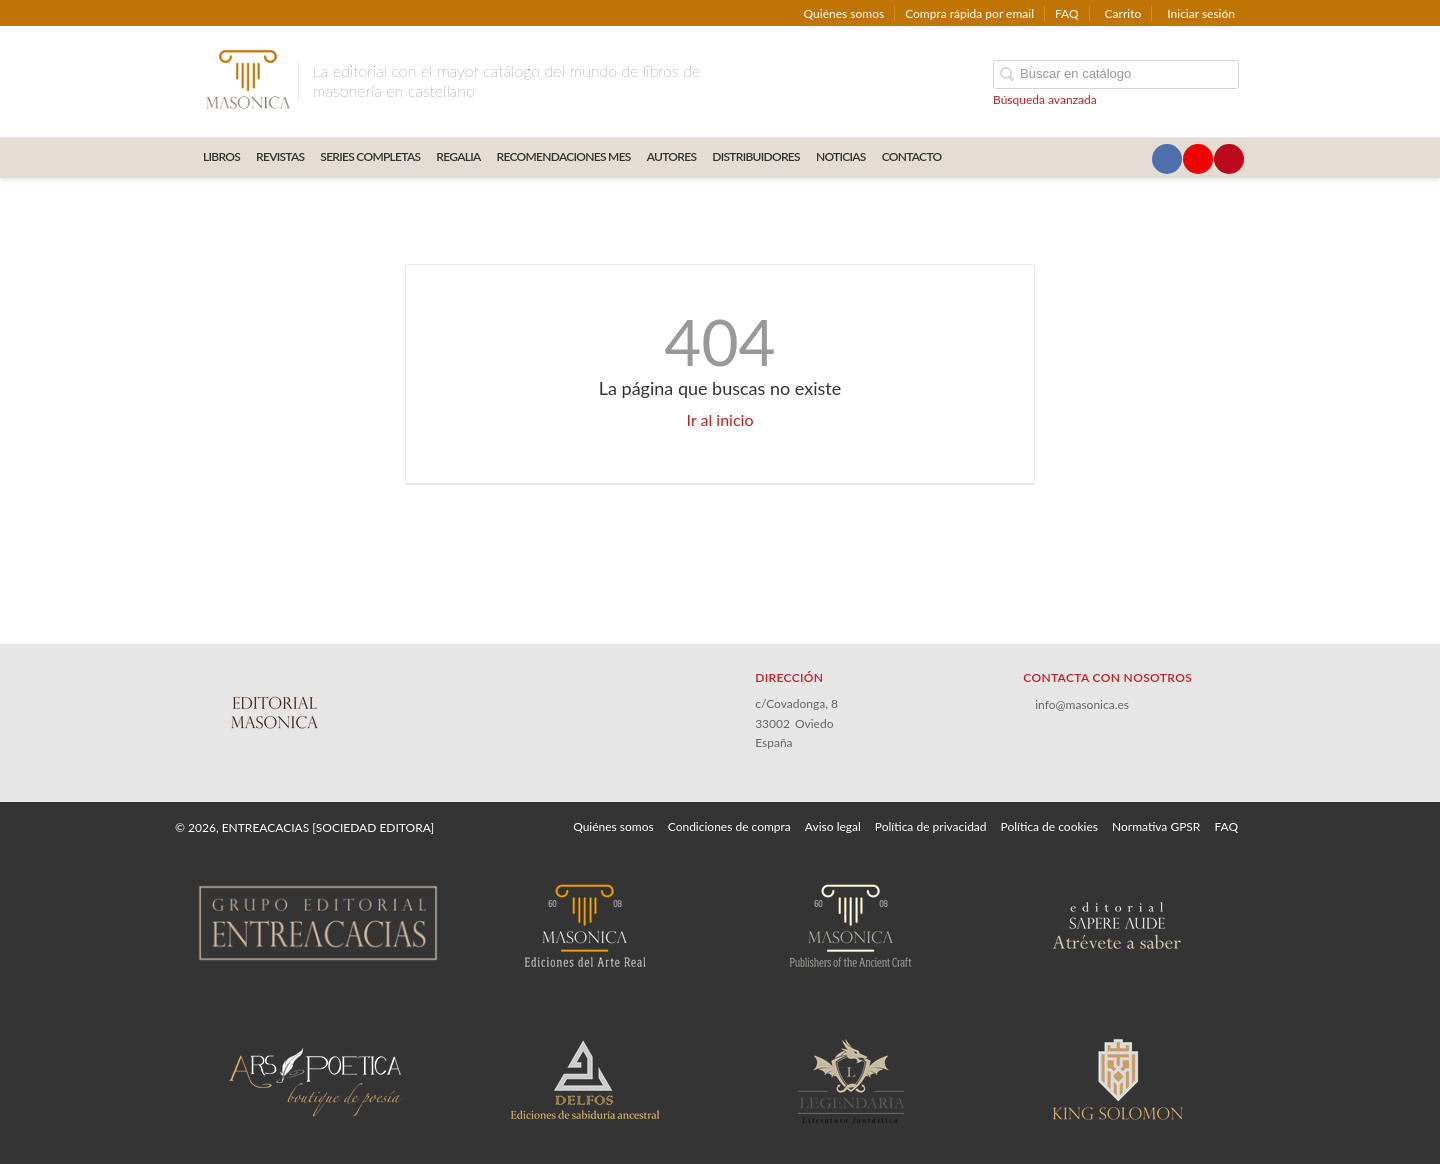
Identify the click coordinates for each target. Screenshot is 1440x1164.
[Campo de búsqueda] (1116, 74)
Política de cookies (1049, 826)
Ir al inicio (720, 419)
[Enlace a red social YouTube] (1198, 159)
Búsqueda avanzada (1045, 99)
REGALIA (458, 156)
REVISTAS (280, 156)
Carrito (1123, 13)
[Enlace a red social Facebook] (1167, 159)
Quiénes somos (844, 13)
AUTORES (672, 156)
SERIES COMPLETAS (370, 156)
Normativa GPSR (1156, 826)
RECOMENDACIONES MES (564, 156)
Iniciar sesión (1201, 13)
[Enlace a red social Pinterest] (1229, 159)
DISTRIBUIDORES (756, 156)
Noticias (841, 156)
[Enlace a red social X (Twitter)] (1136, 159)
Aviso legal (833, 826)
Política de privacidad (931, 826)
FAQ (1067, 13)
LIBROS (221, 156)
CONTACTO (912, 156)
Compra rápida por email (969, 13)
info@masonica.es (1082, 704)
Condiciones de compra (729, 826)
